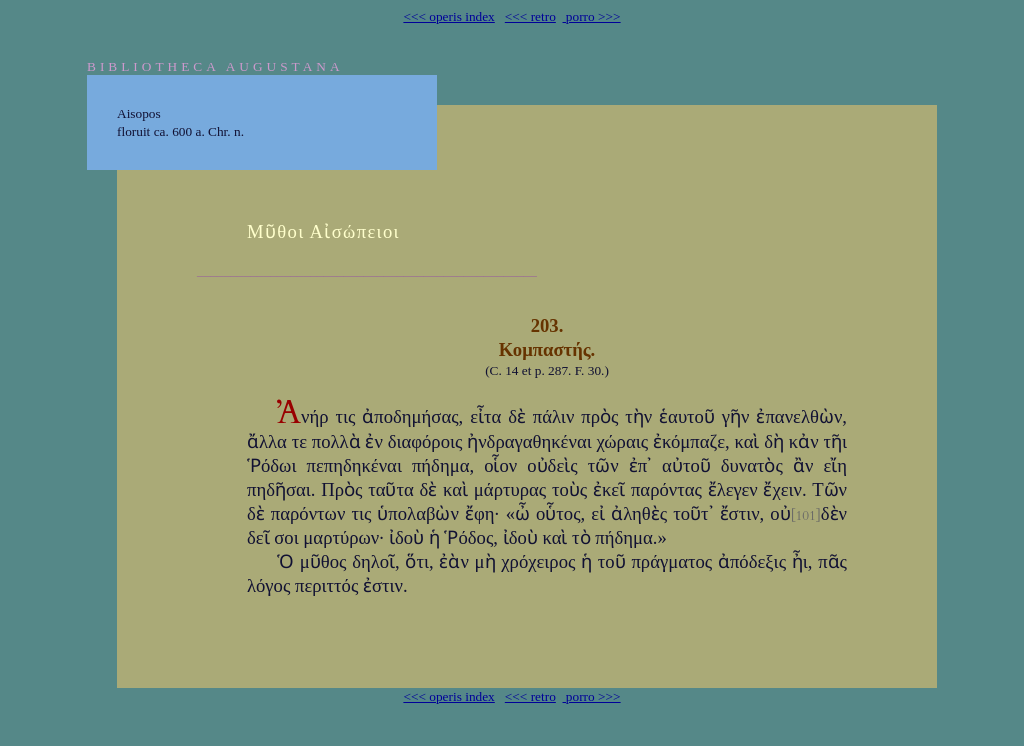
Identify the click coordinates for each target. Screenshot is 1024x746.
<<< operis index (448, 16)
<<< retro (530, 16)
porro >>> (592, 16)
